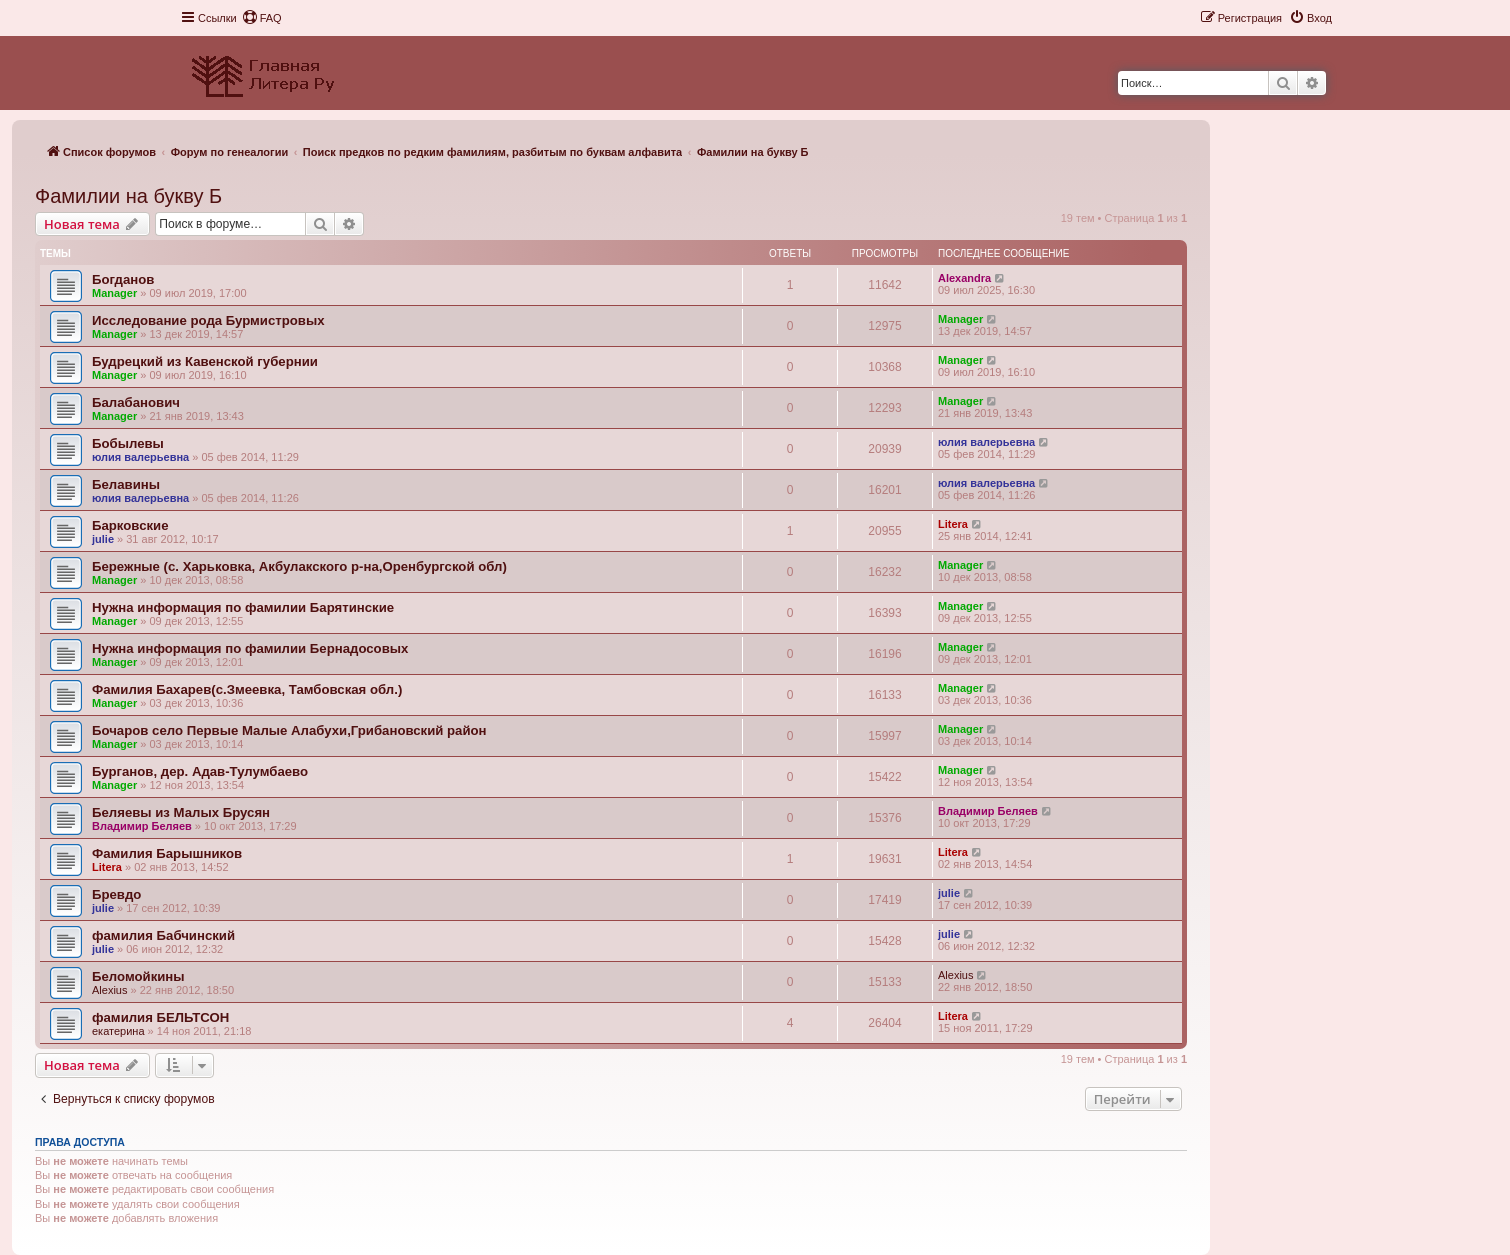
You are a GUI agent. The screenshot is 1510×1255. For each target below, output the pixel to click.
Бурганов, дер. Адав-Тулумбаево (200, 771)
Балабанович (136, 402)
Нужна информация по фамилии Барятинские (243, 607)
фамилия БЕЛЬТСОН (160, 1017)
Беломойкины (138, 976)
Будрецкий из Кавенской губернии (205, 361)
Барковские (130, 525)
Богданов (123, 279)
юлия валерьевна (140, 457)
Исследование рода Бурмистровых (208, 320)
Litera (953, 524)
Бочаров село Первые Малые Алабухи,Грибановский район (289, 730)
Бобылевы (128, 443)
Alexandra (964, 278)
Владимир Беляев (142, 826)
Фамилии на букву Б (128, 196)
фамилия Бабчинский (163, 935)
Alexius (109, 990)
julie (103, 539)
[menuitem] (262, 18)
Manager (114, 293)
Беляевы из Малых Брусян (181, 812)
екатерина (118, 1031)
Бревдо (116, 894)
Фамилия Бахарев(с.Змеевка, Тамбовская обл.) (247, 689)
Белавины (126, 484)
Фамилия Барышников (167, 853)
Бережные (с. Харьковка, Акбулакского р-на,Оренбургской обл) (299, 566)
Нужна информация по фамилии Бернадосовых (250, 648)
